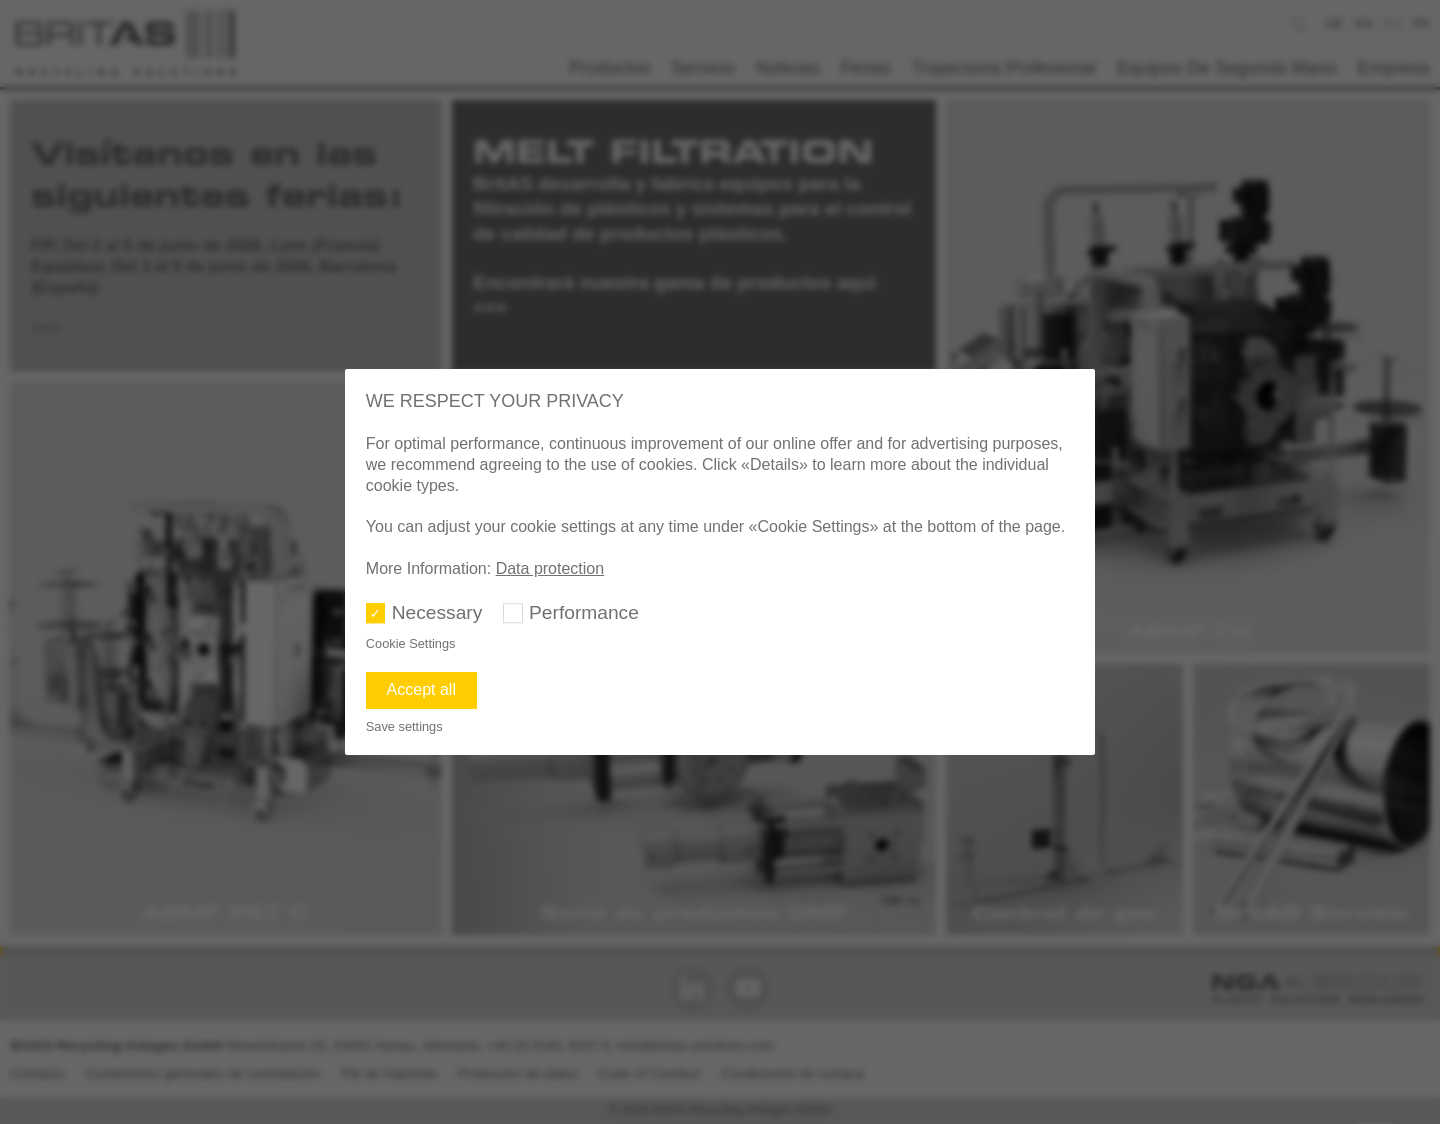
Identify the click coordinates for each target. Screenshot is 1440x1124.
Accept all (421, 689)
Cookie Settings (411, 643)
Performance (584, 612)
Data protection (550, 568)
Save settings (404, 726)
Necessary (437, 612)
